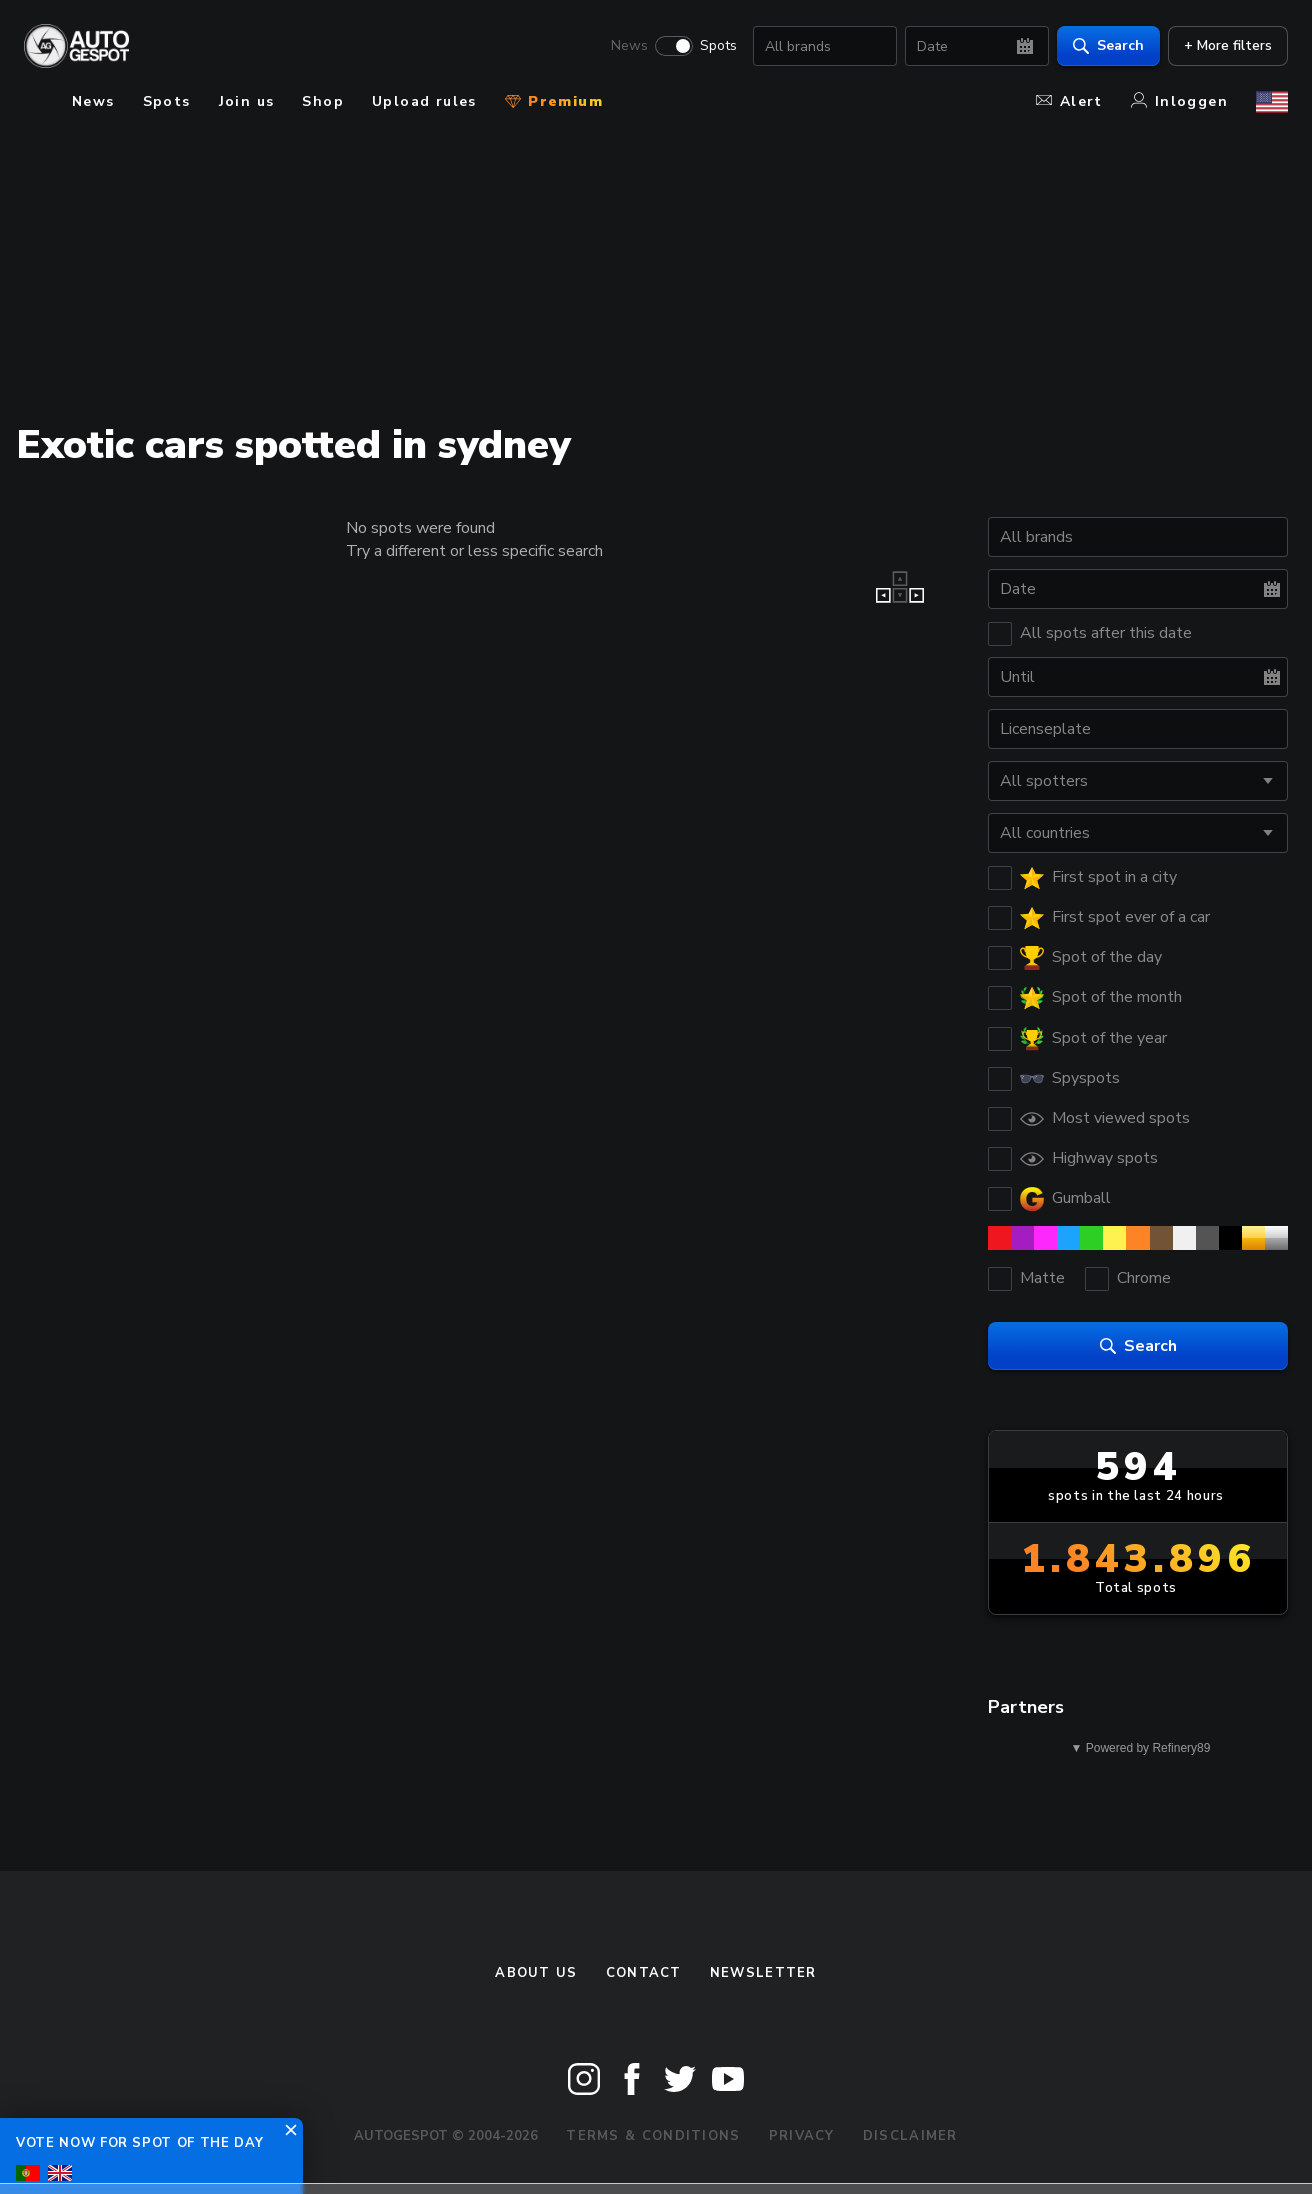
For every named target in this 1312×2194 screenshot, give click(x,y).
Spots (718, 46)
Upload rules (424, 101)
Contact (644, 1973)
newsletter (763, 1973)
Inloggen (1179, 101)
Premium (554, 101)
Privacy (802, 2136)
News (629, 46)
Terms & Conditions (653, 2136)
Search (1108, 45)
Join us (247, 101)
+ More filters (1228, 45)
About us (536, 1973)
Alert (1069, 101)
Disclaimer (910, 2136)
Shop (323, 101)
